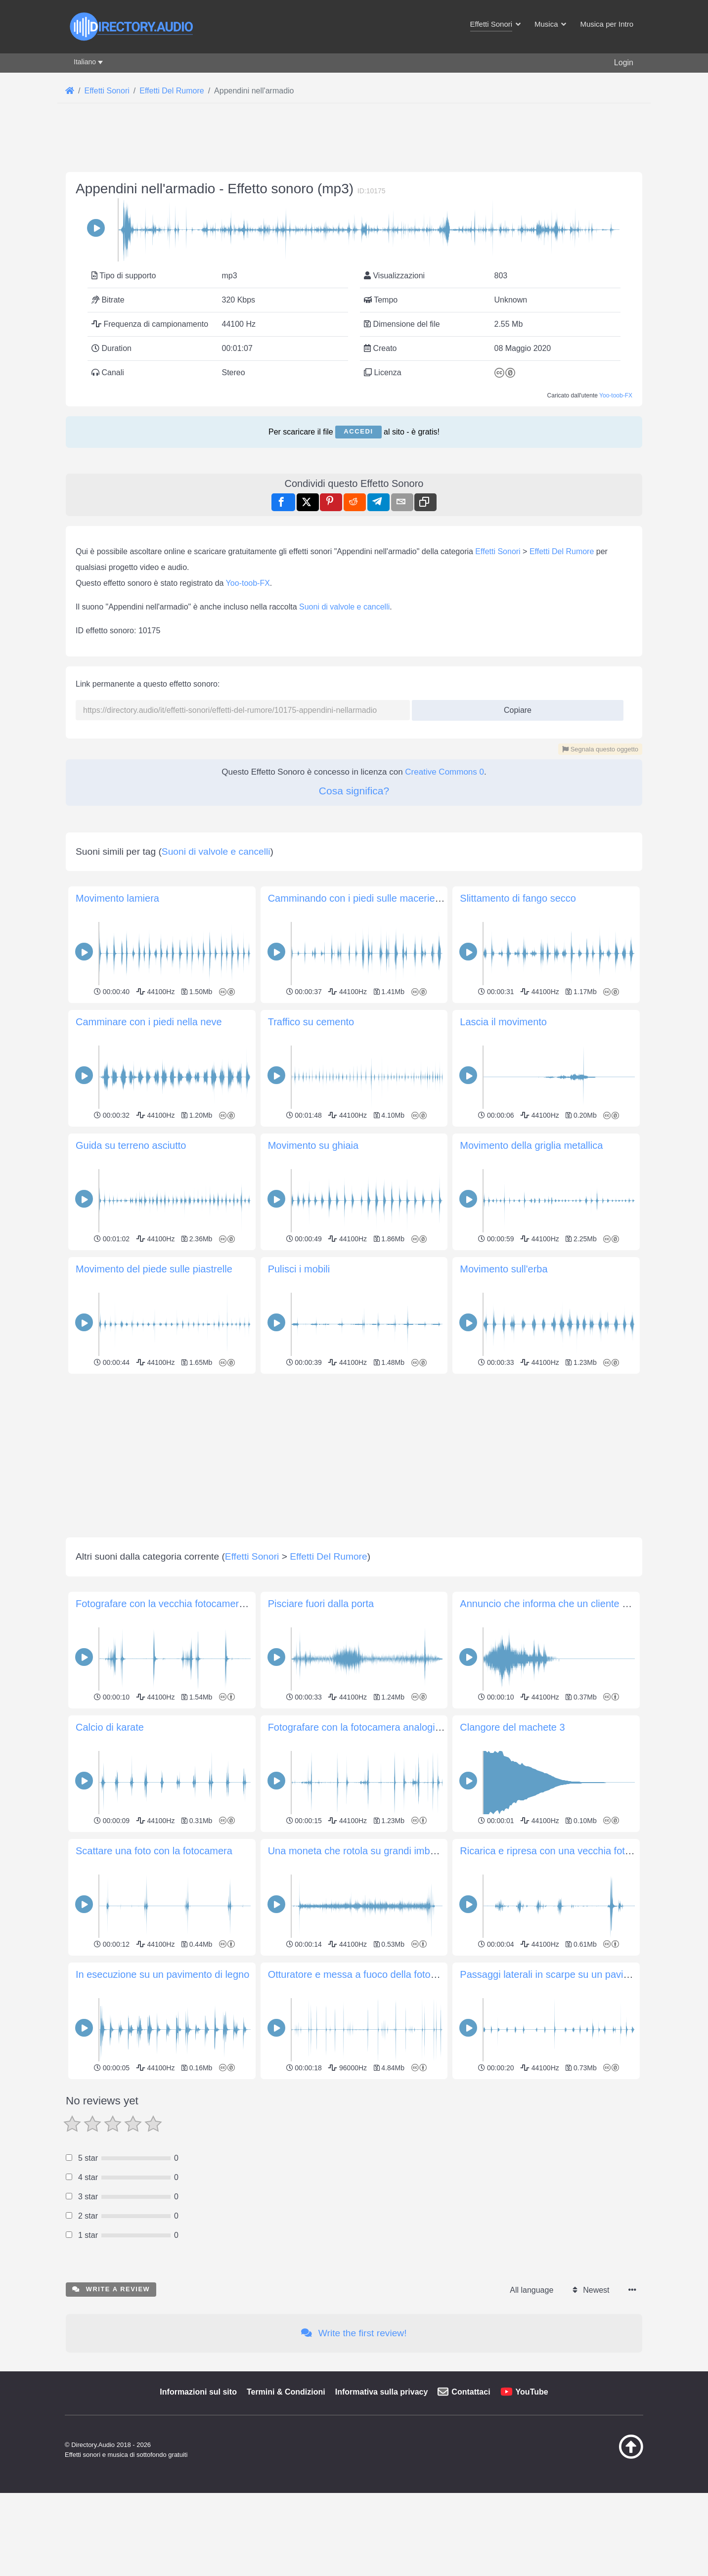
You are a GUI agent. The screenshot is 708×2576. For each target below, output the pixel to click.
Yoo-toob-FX (615, 533)
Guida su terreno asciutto (131, 1560)
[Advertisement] (354, 223)
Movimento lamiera (117, 1313)
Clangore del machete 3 (512, 2142)
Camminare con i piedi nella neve (149, 1437)
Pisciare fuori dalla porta (321, 2018)
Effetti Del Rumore (562, 828)
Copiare (514, 984)
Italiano (85, 62)
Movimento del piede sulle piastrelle (154, 1684)
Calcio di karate (110, 2142)
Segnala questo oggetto (600, 1026)
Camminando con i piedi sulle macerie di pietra (370, 1313)
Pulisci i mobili (299, 1684)
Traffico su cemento (311, 1437)
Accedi (358, 569)
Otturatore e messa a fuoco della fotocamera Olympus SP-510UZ (411, 2389)
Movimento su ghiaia (313, 1560)
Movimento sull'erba (503, 1684)
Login (623, 62)
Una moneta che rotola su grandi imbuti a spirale (374, 2266)
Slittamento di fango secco (518, 1313)
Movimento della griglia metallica (531, 1560)
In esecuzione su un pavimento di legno (162, 2389)
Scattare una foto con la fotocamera (154, 2266)
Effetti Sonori (497, 828)
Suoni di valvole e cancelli (344, 883)
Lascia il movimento (503, 1437)
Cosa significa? (354, 1067)
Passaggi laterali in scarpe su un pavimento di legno (574, 2389)
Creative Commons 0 (444, 1048)
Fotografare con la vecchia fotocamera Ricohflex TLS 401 (202, 2018)
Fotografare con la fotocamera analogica (356, 2142)
